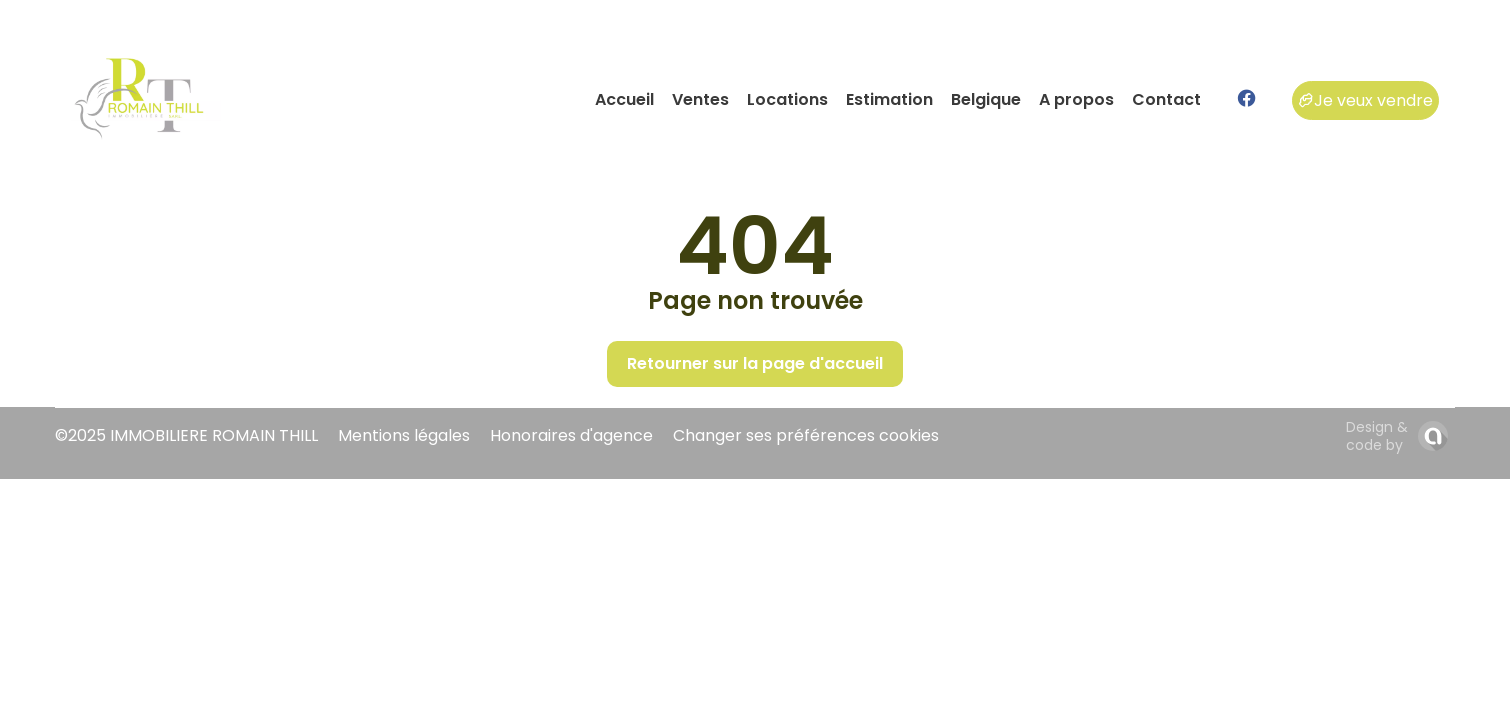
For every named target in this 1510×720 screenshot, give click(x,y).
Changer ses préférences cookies (806, 435)
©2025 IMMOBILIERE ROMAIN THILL (186, 435)
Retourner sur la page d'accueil (755, 363)
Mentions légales (404, 435)
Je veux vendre (1365, 100)
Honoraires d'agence (571, 435)
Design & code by (1377, 436)
